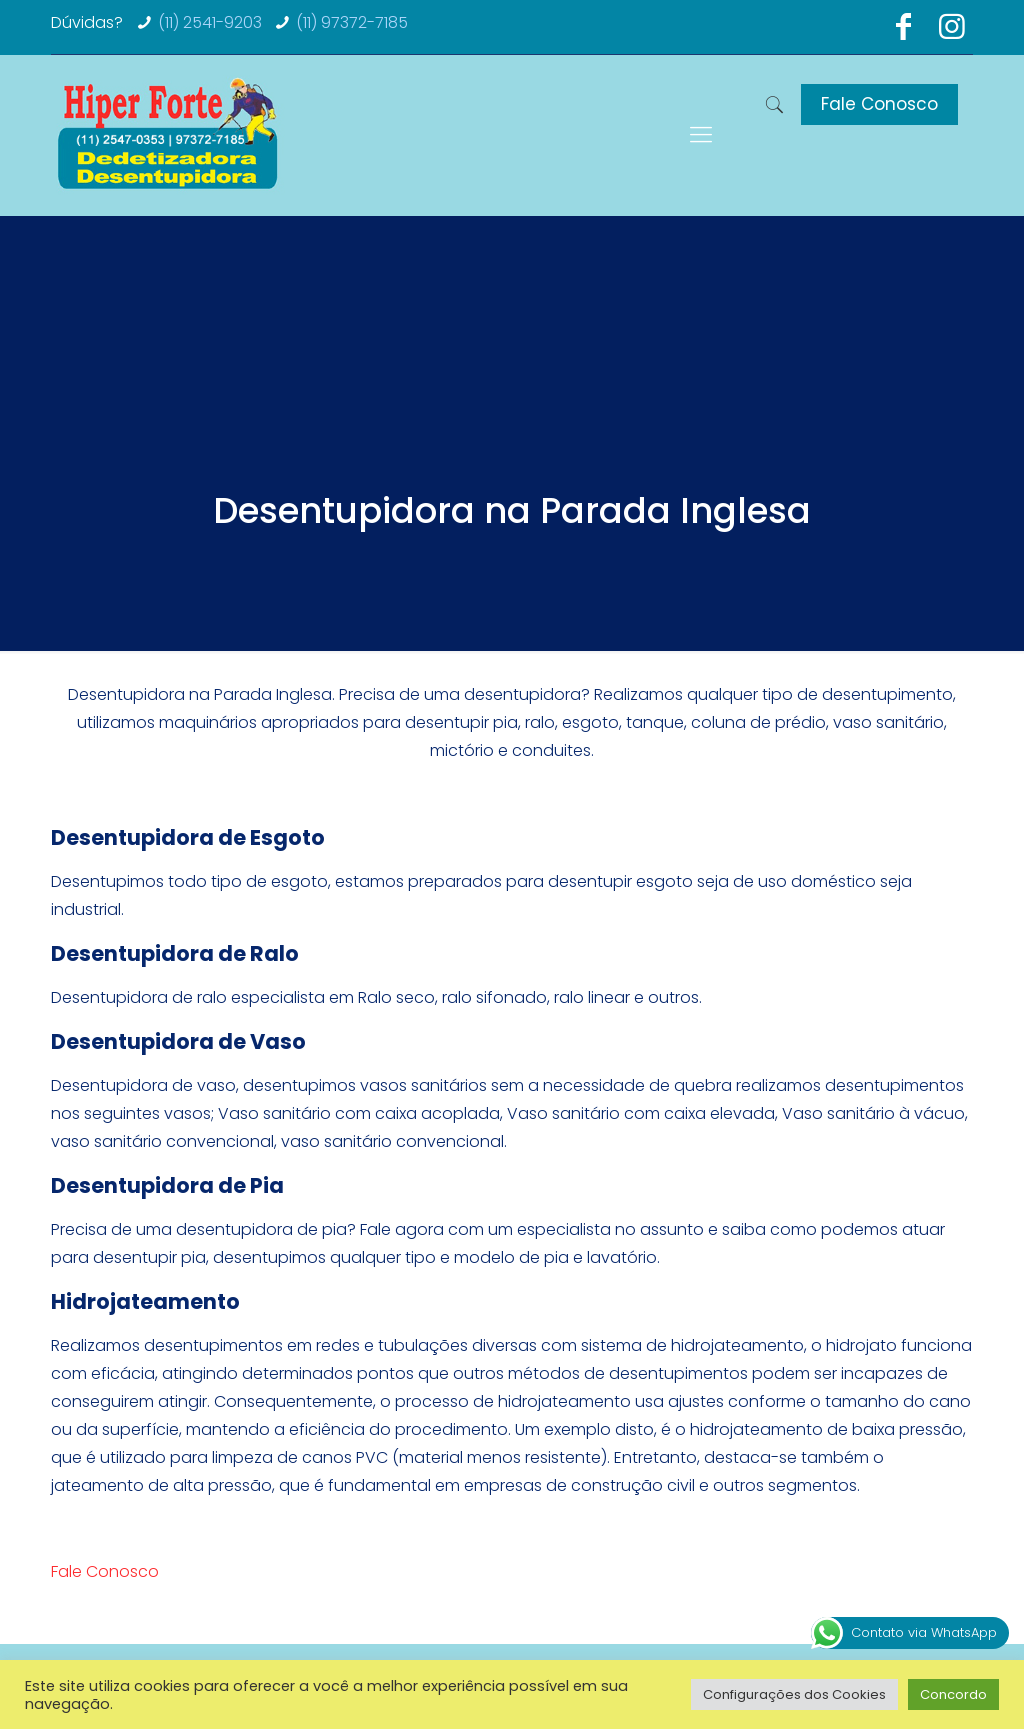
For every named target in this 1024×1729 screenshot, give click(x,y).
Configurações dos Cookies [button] (794, 1694)
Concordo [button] (953, 1694)
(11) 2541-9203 (210, 22)
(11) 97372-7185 (352, 22)
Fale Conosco (879, 104)
